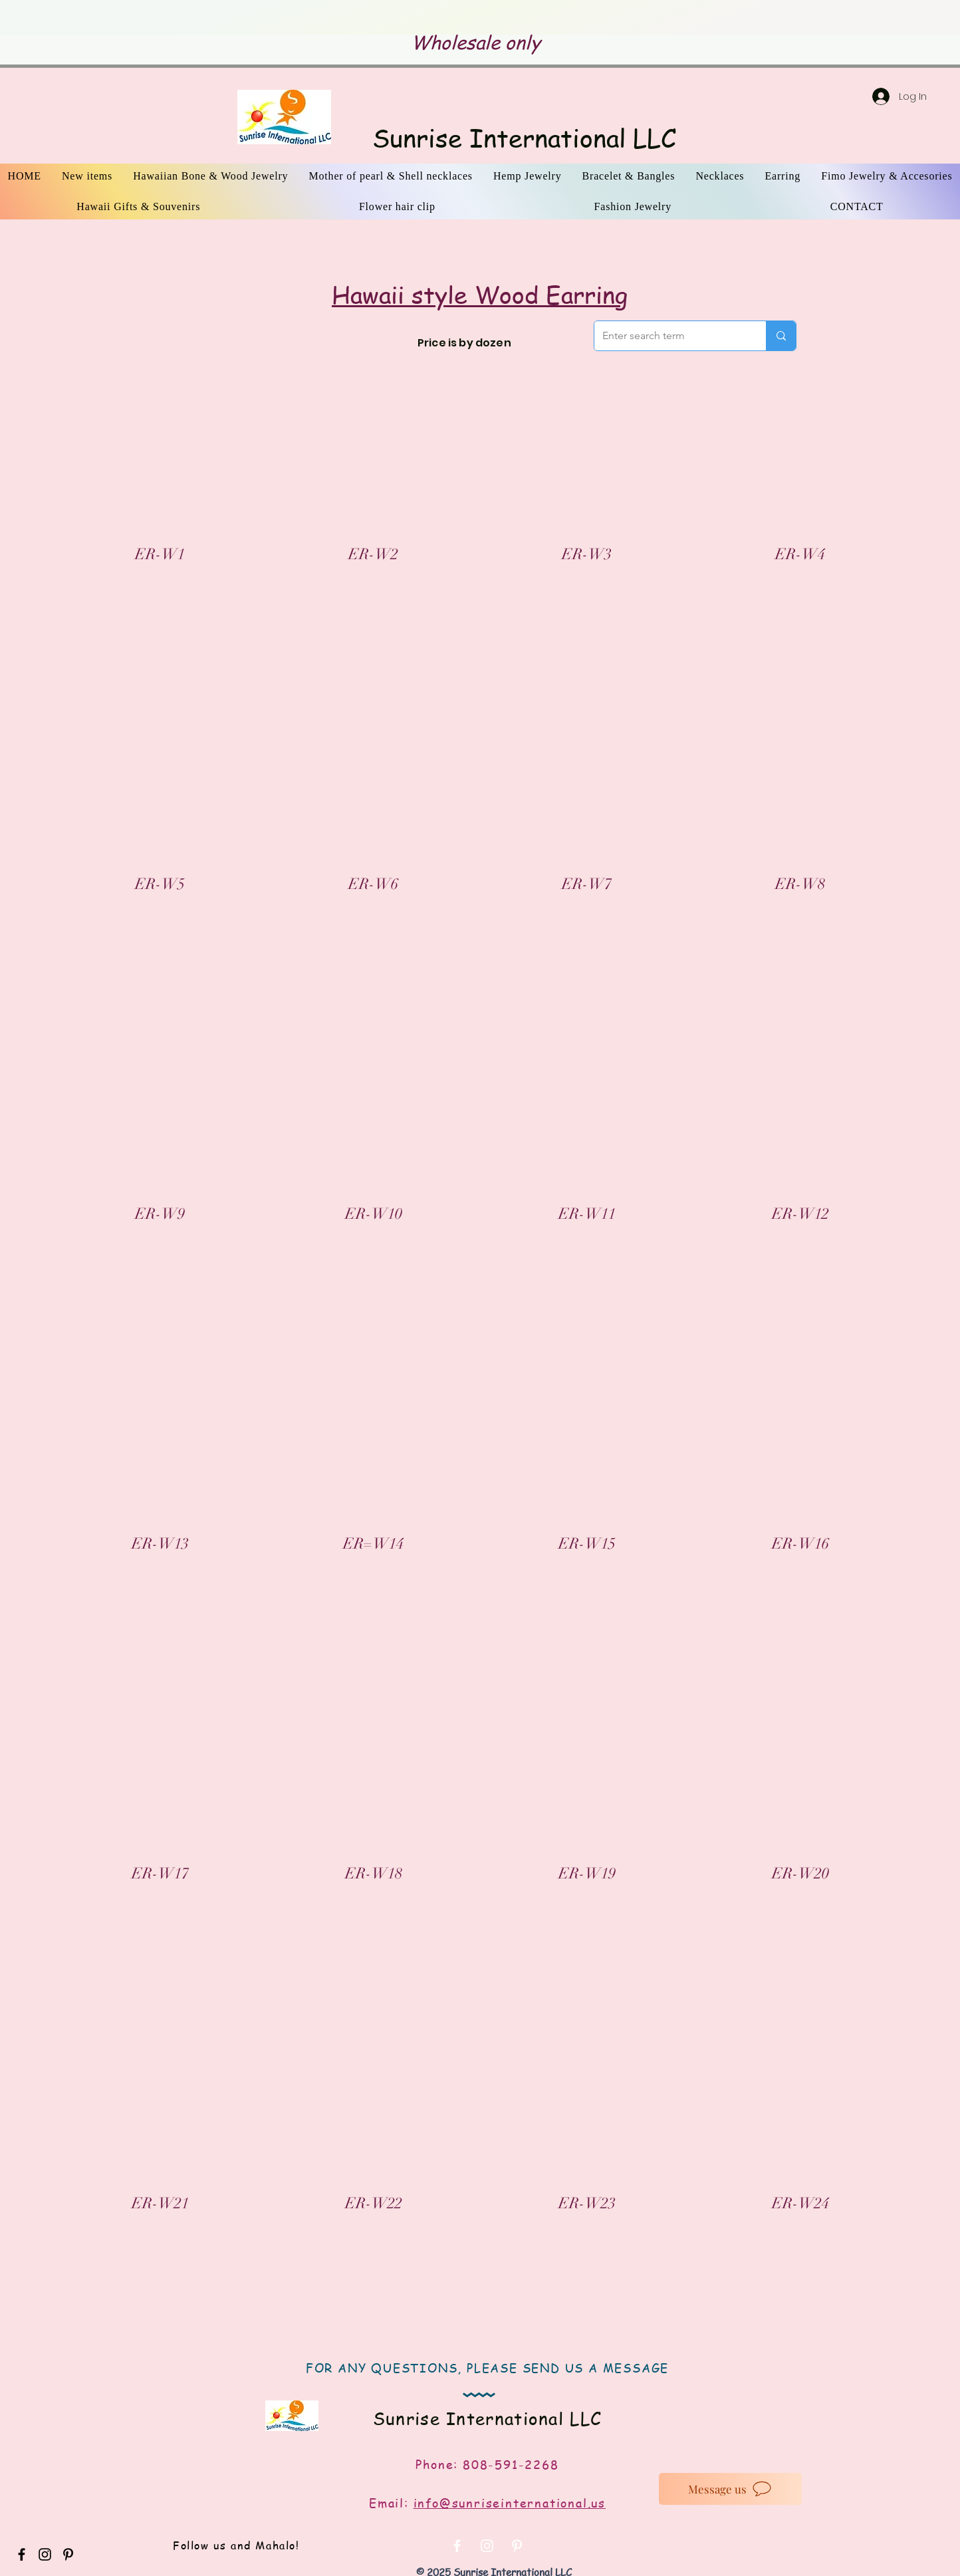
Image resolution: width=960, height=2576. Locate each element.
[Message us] (730, 2489)
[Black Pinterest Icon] (68, 2554)
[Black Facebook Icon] (21, 2554)
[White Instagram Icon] (487, 2545)
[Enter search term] (670, 335)
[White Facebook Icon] (457, 2545)
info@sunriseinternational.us (510, 2502)
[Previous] (94, 18)
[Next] (866, 18)
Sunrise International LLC (524, 137)
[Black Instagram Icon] (45, 2554)
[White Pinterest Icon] (517, 2545)
